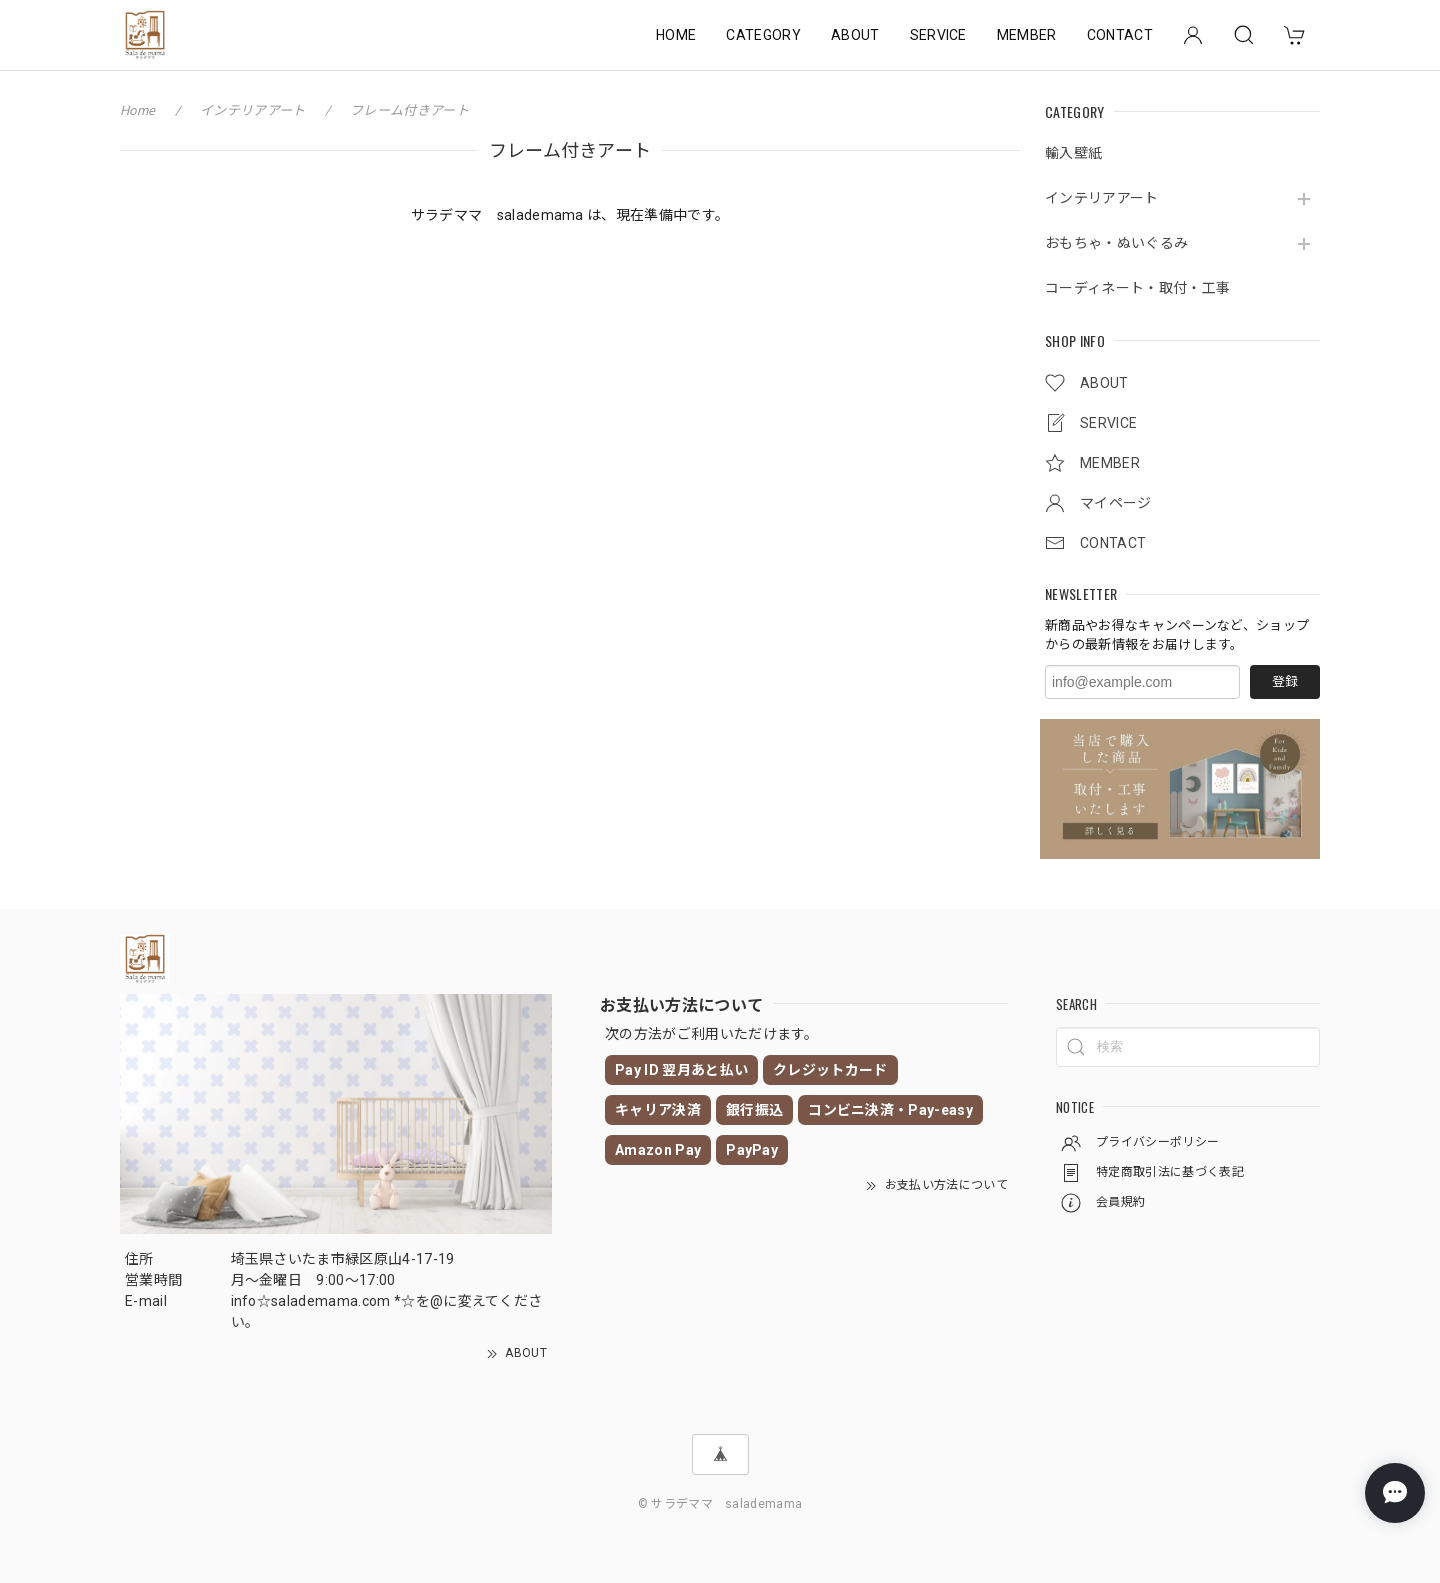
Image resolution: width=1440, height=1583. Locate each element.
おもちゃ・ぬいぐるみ (1116, 243)
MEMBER (1027, 35)
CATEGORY (763, 35)
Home (137, 110)
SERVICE (938, 35)
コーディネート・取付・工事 (1137, 288)
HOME (676, 35)
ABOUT (855, 35)
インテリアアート (1102, 198)
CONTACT (1120, 35)
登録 (1285, 681)
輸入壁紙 (1073, 153)
